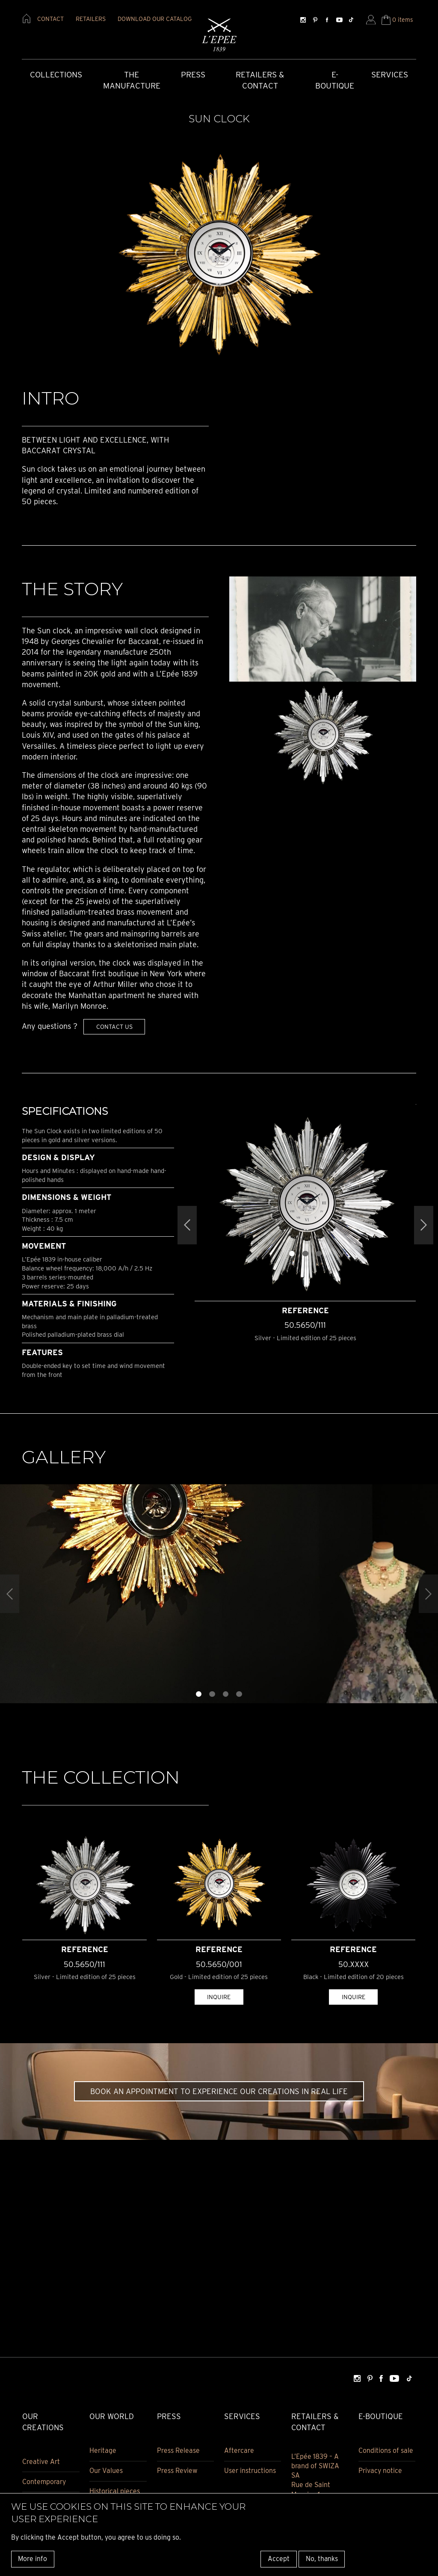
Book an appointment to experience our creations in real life (219, 2091)
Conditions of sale (385, 2450)
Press (193, 75)
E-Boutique (334, 80)
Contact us (114, 1026)
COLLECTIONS (56, 75)
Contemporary (44, 2482)
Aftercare (239, 2450)
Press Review (177, 2471)
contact (50, 18)
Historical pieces (114, 2491)
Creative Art (41, 2462)
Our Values (106, 2471)
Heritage (102, 2450)
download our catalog (155, 18)
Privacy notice (380, 2471)
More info (32, 2559)
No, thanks (322, 2559)
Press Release (178, 2450)
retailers (91, 18)
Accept (279, 2559)
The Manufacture (131, 80)
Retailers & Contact (260, 80)
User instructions (250, 2471)
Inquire (219, 1996)
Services (389, 75)
